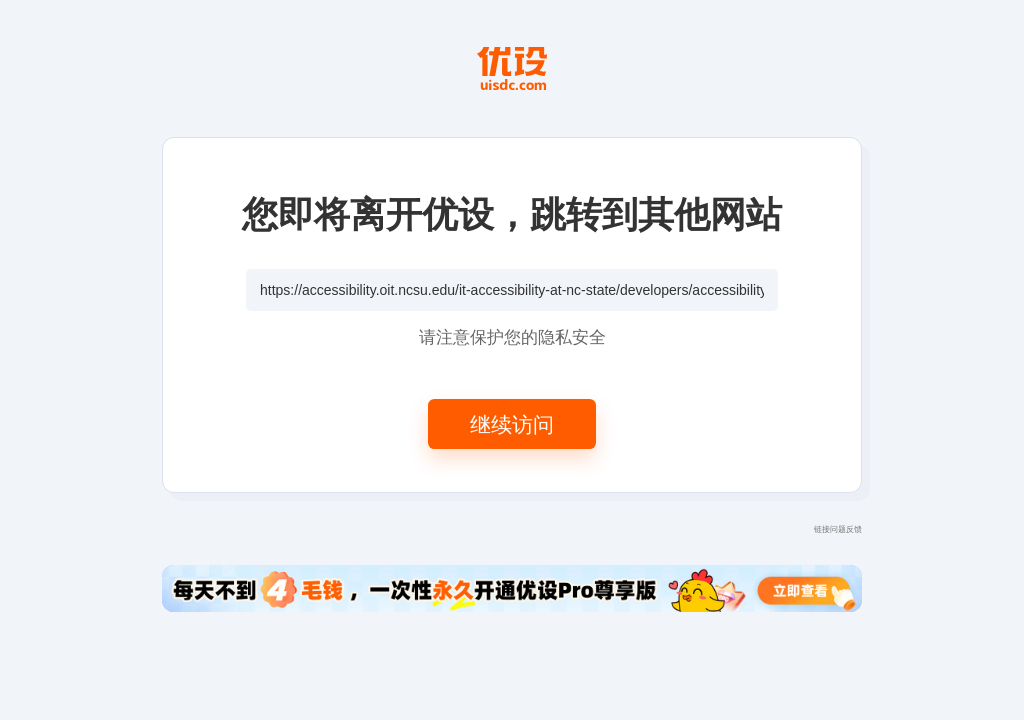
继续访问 (512, 424)
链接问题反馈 (838, 528)
